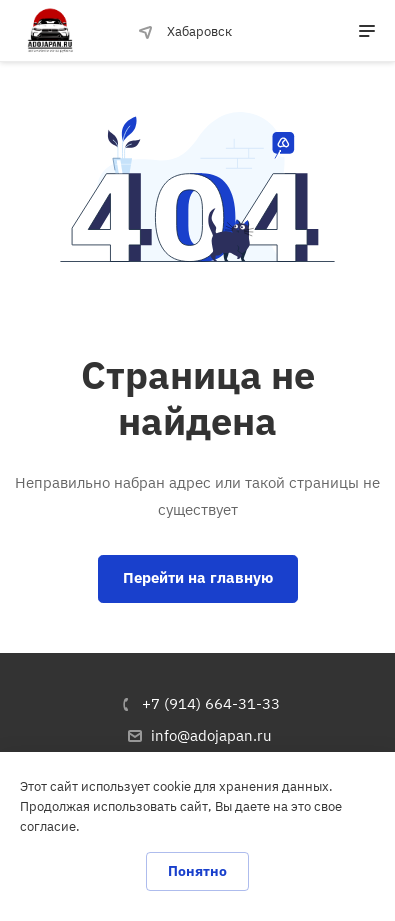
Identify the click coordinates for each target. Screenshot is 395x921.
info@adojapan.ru (211, 735)
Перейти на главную (198, 577)
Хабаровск (185, 31)
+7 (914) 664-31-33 (211, 703)
